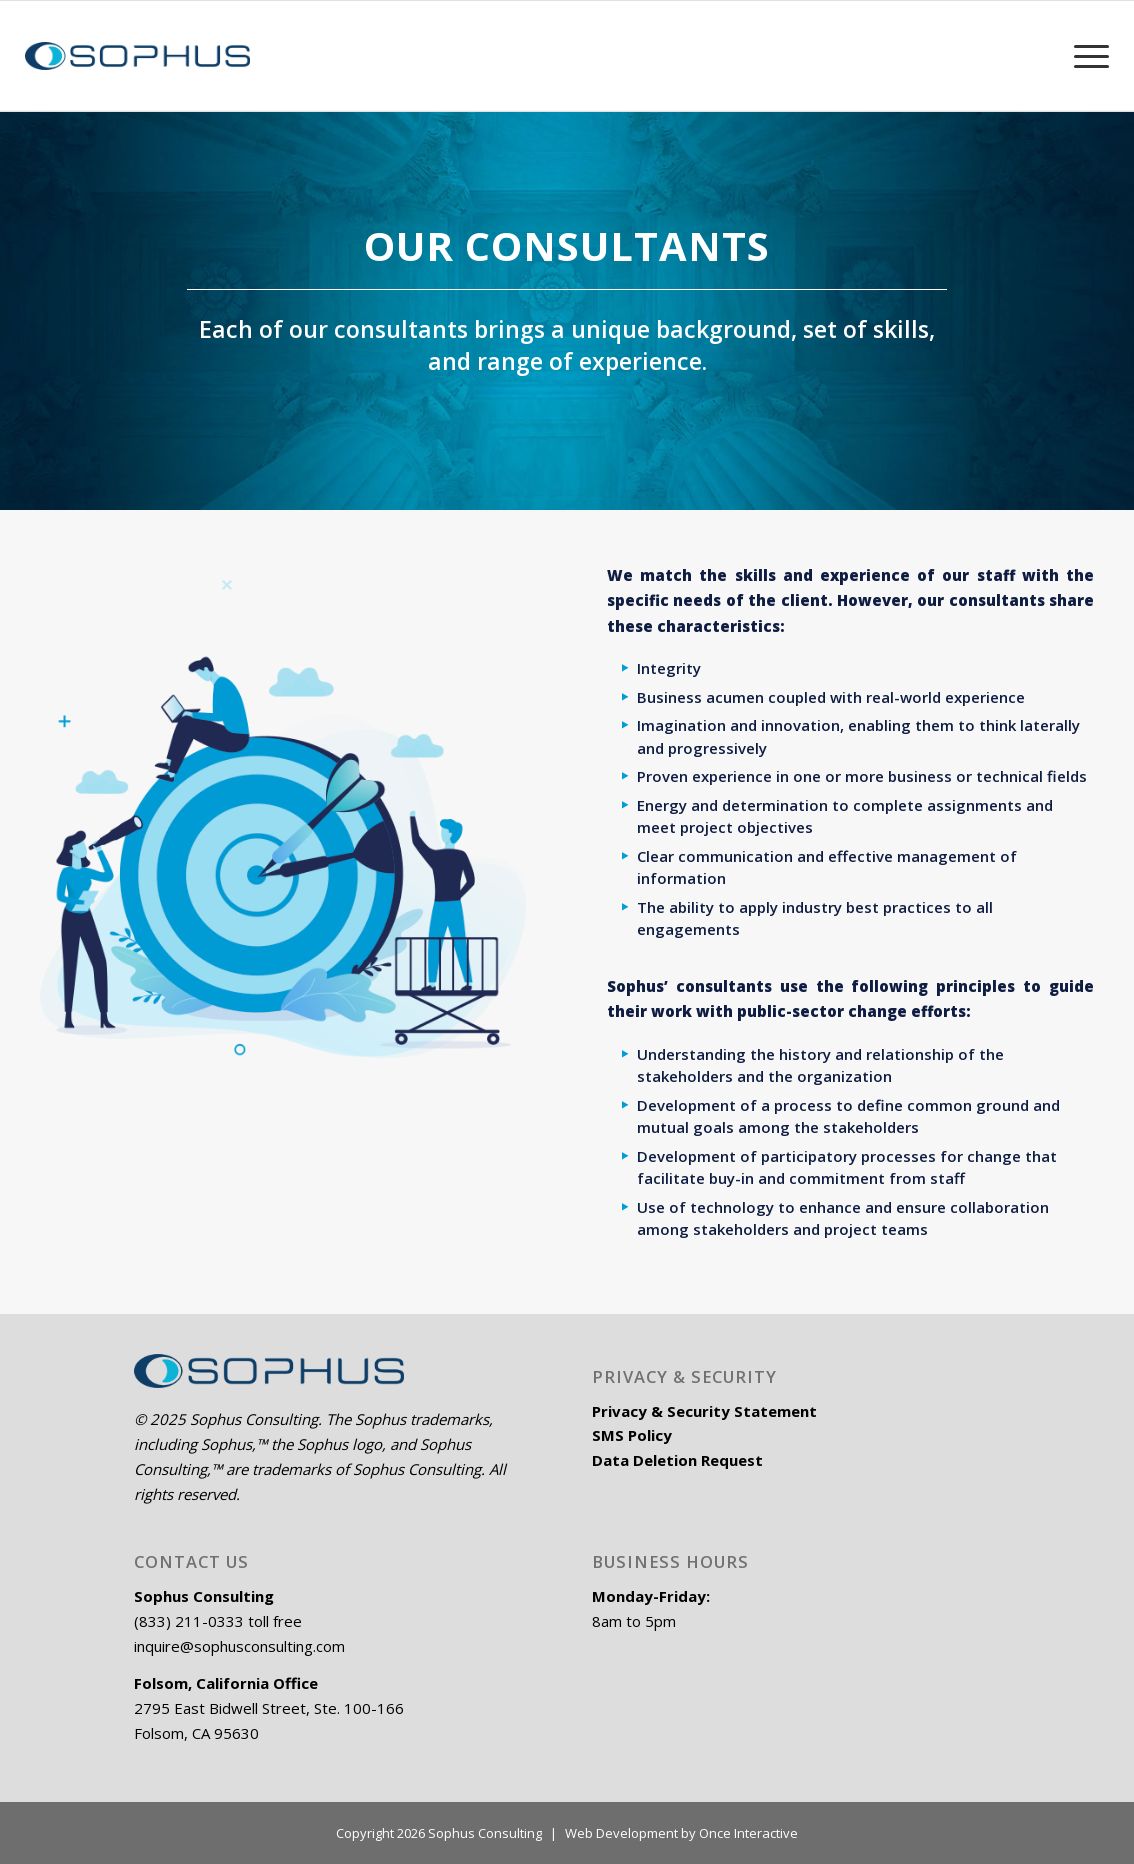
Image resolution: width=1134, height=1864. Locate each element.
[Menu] (1084, 56)
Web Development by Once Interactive (681, 1833)
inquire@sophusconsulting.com (239, 1646)
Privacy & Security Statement (704, 1411)
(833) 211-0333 (189, 1621)
